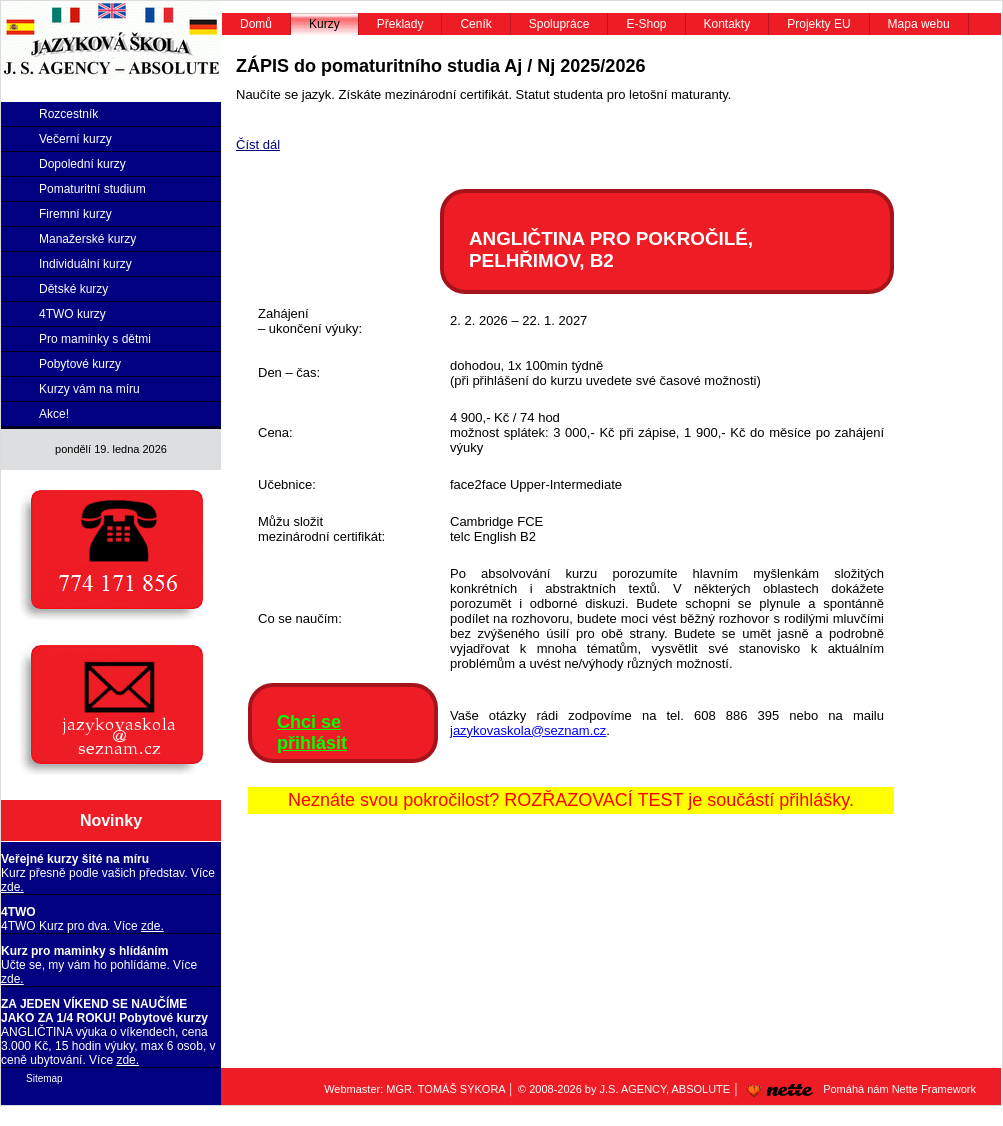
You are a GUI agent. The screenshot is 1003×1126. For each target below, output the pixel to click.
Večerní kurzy (75, 139)
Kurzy (324, 24)
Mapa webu (919, 24)
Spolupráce (559, 24)
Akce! (54, 414)
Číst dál (258, 144)
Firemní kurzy (75, 214)
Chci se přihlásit (312, 732)
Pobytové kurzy (80, 364)
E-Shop (646, 24)
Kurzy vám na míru (89, 389)
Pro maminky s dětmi (95, 339)
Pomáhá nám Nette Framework (858, 1089)
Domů (256, 24)
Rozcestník (68, 114)
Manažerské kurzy (87, 239)
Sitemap (44, 1078)
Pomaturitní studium (92, 189)
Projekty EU (818, 24)
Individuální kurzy (85, 264)
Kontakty (727, 24)
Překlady (400, 24)
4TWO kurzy (72, 314)
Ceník (475, 24)
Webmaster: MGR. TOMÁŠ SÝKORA (414, 1089)
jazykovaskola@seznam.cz (528, 730)
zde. (12, 887)
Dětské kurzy (73, 289)
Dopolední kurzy (82, 164)
